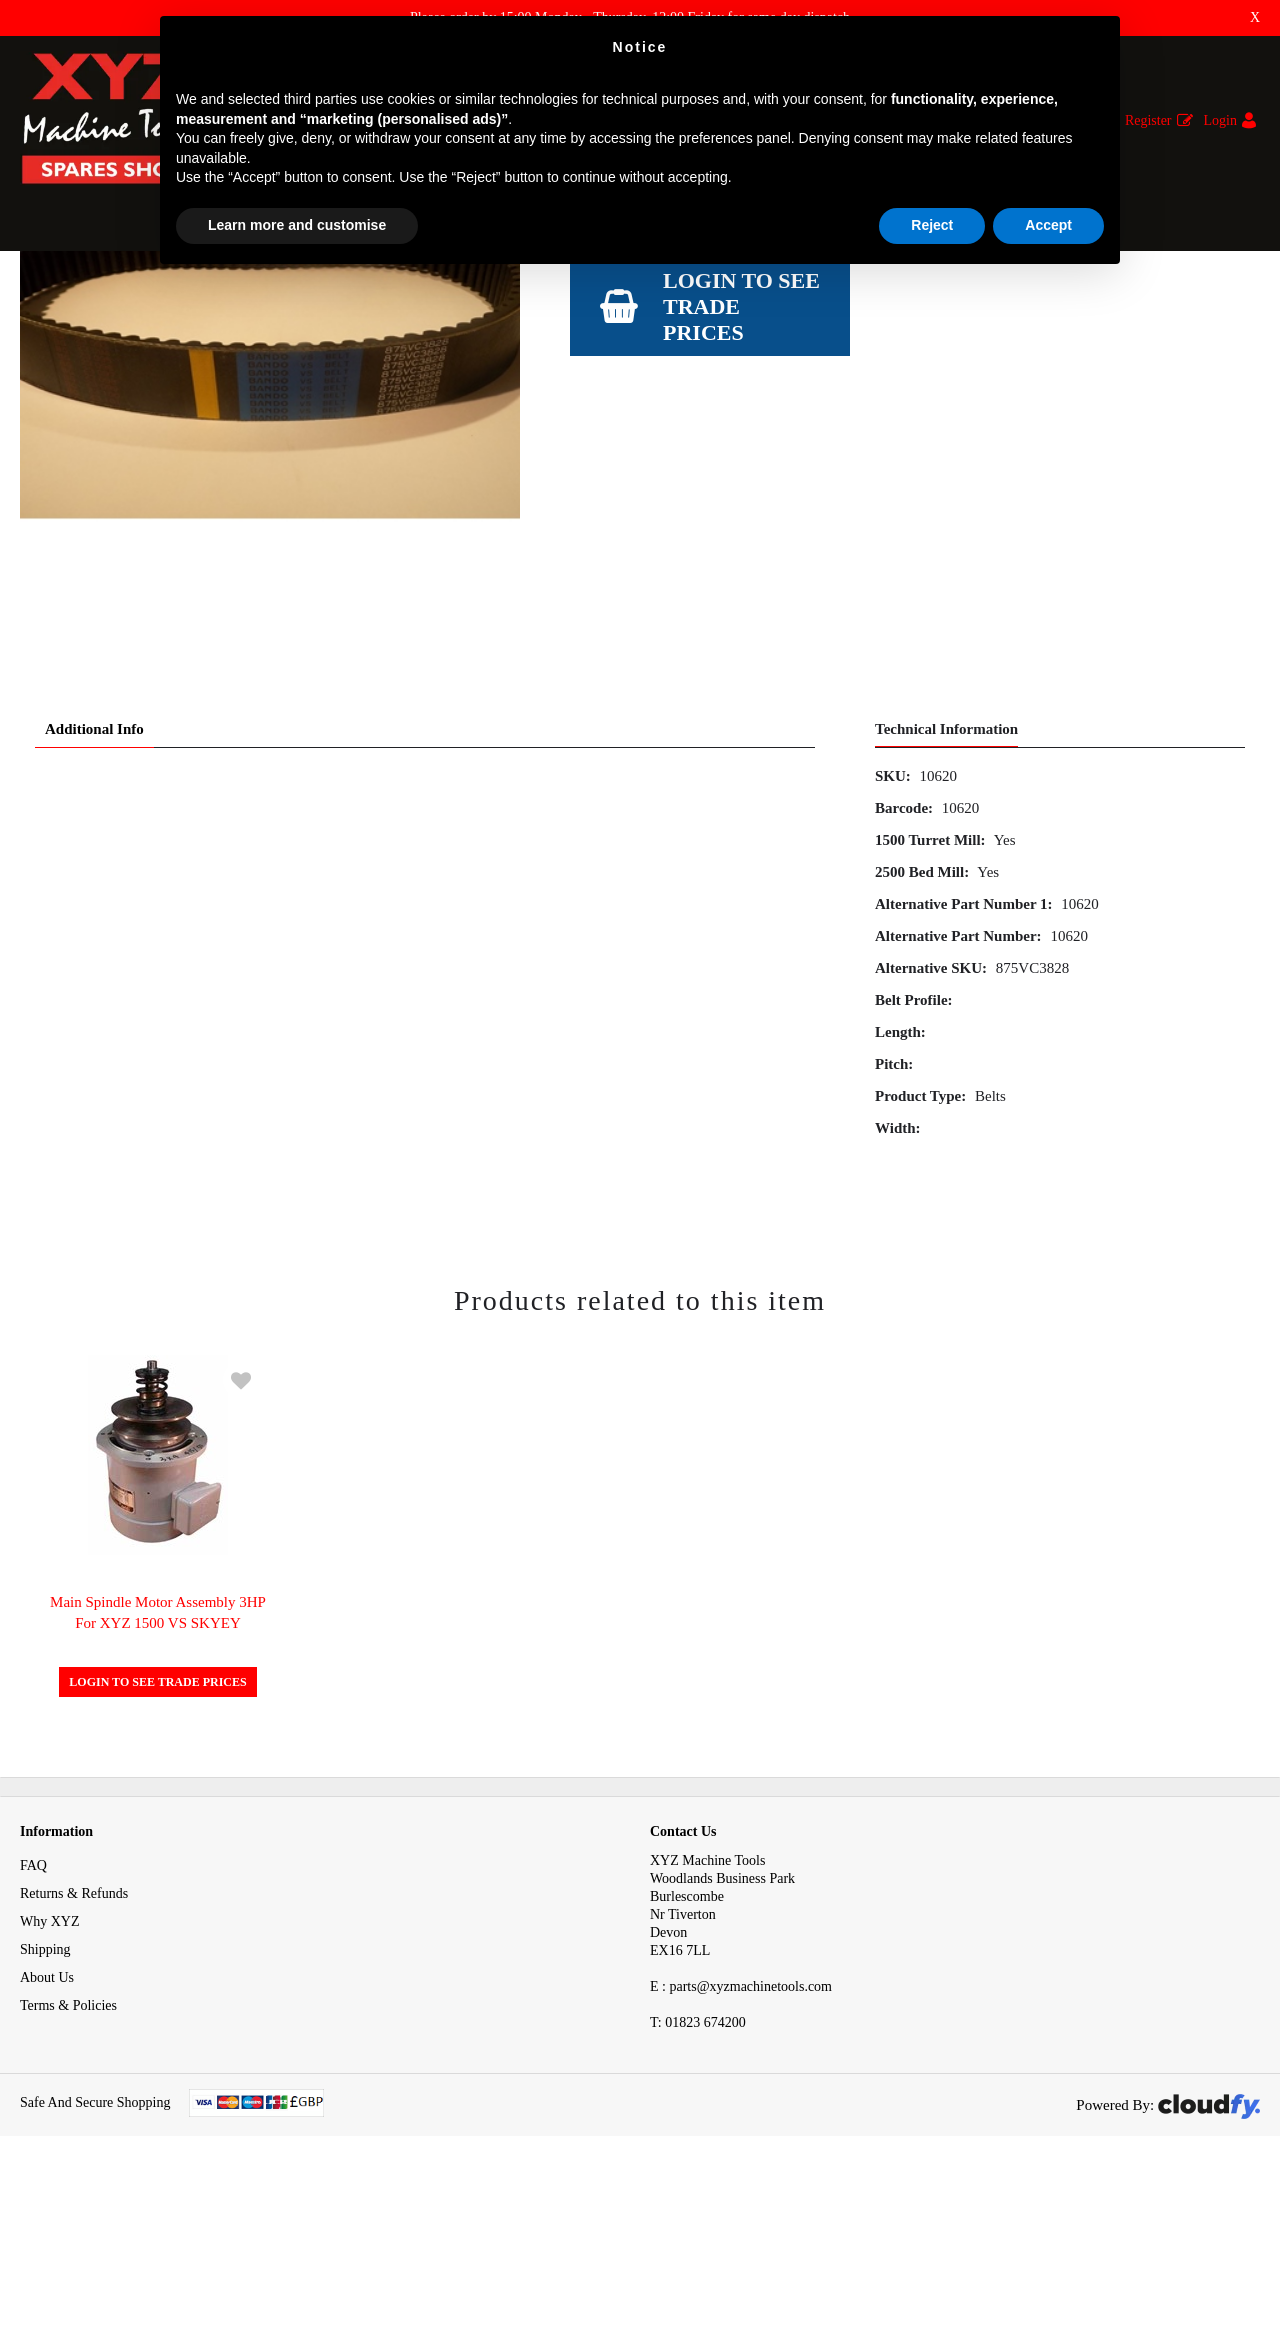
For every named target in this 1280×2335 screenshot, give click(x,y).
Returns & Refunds (74, 2046)
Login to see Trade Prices (741, 553)
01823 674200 (698, 2175)
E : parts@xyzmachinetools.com (741, 2139)
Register (1148, 120)
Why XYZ (50, 2074)
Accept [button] (1048, 225)
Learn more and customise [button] (297, 225)
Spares (98, 288)
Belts (288, 288)
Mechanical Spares (195, 288)
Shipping (45, 2102)
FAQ (33, 2018)
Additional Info (94, 882)
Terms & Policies (68, 2158)
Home (37, 288)
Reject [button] (932, 225)
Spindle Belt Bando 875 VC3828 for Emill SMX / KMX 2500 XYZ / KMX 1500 (562, 288)
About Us (47, 2130)
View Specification (627, 476)
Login (1220, 120)
